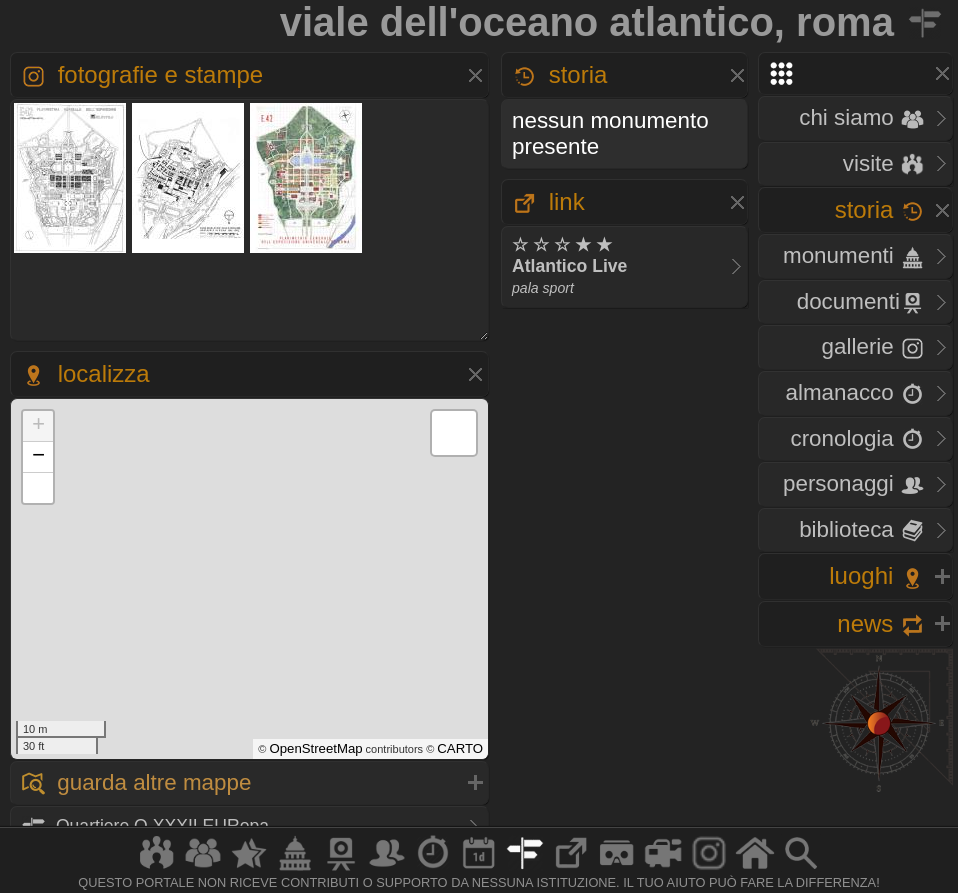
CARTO (460, 748)
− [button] (38, 457)
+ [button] (38, 426)
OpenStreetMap (315, 748)
